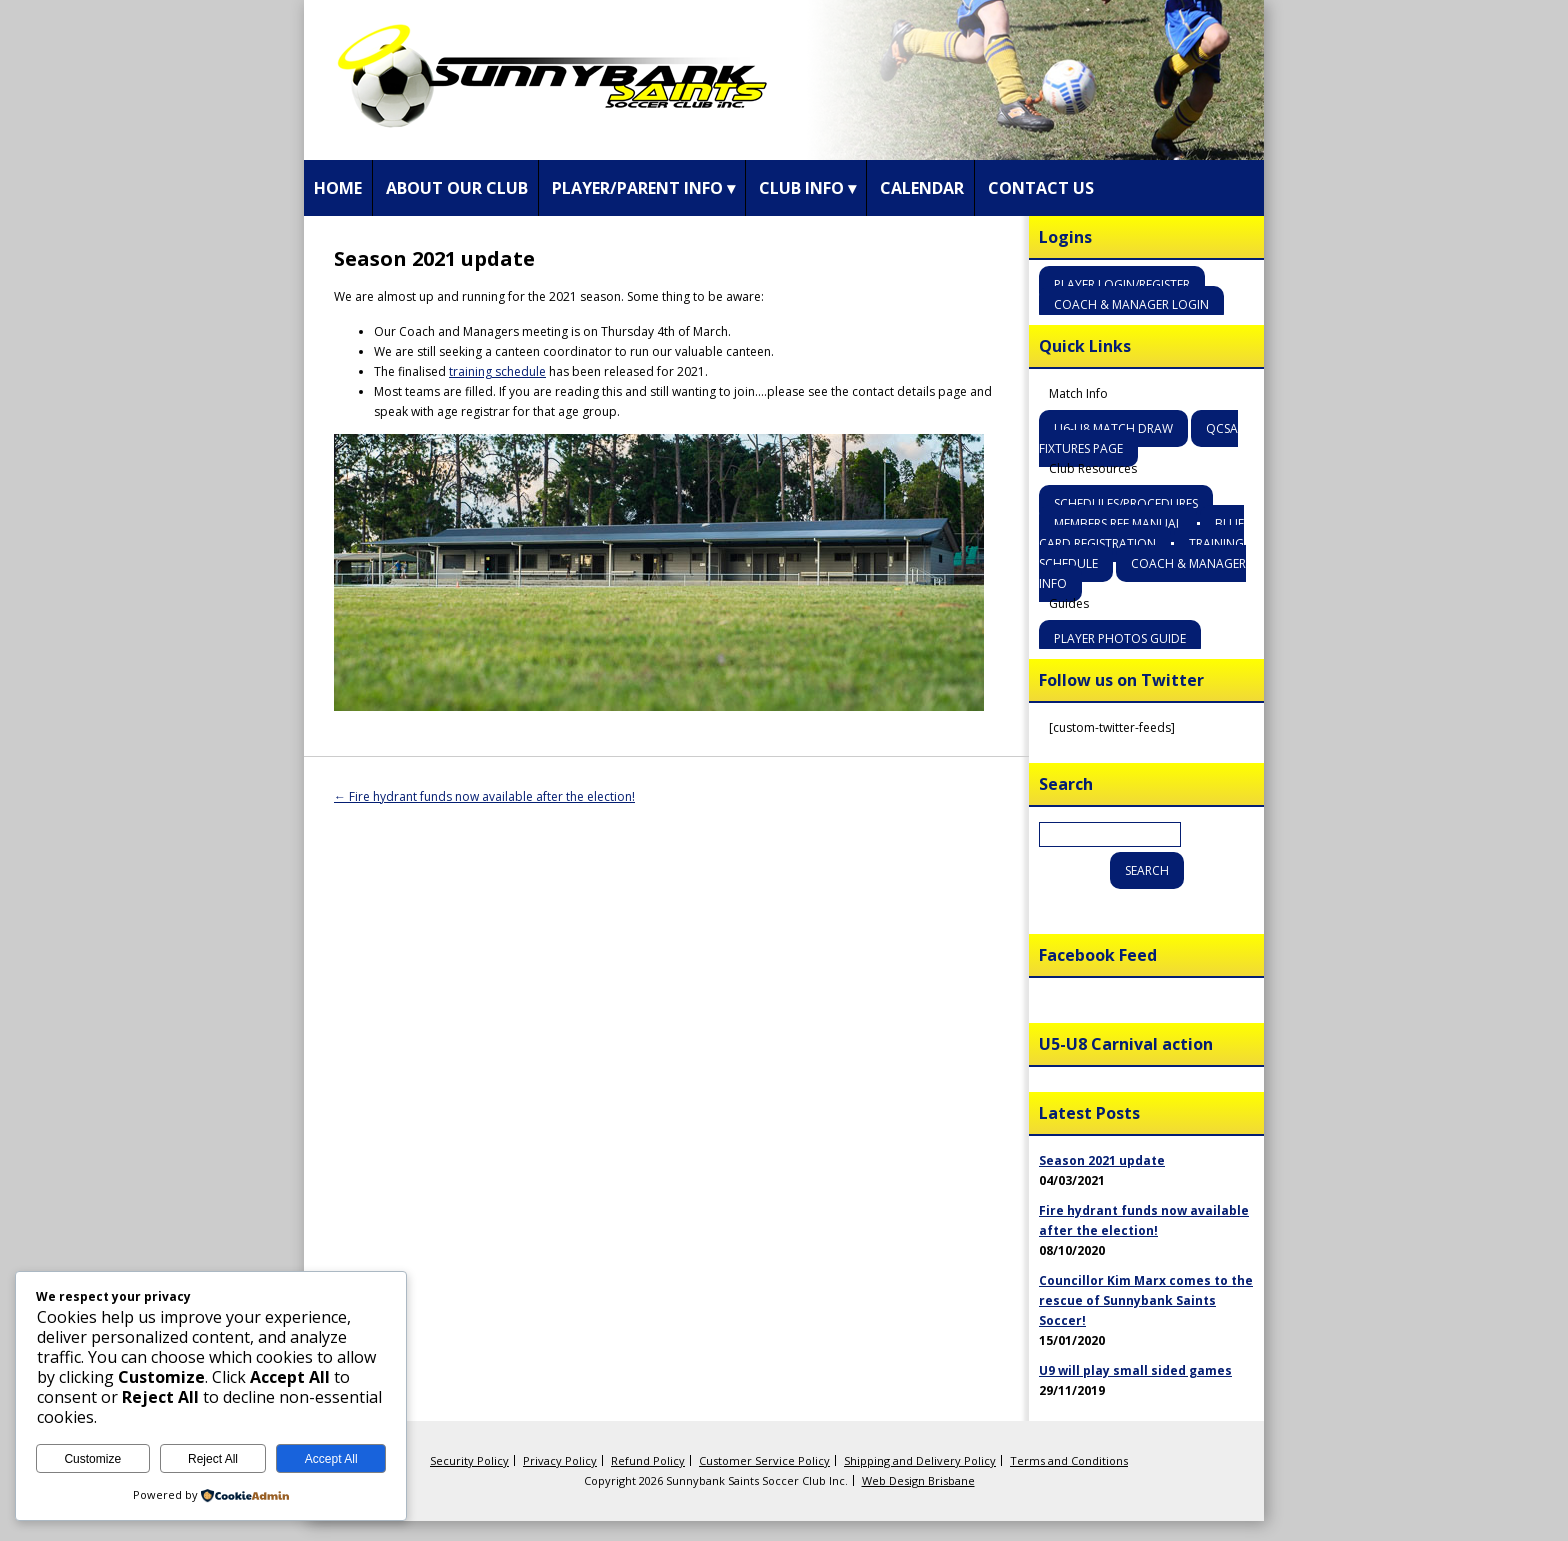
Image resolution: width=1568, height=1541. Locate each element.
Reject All (213, 1459)
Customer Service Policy (764, 1460)
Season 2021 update (1102, 1160)
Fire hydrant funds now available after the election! (484, 796)
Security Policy (469, 1460)
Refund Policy (648, 1460)
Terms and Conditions (1069, 1460)
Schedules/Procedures (1126, 503)
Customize (92, 1459)
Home (338, 188)
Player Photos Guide (1120, 638)
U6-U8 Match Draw (1113, 428)
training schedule (497, 371)
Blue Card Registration (1141, 533)
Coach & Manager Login (1131, 304)
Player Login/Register (1122, 284)
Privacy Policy (560, 1460)
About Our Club (457, 188)
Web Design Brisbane (918, 1480)
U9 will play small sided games (1135, 1370)
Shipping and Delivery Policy (920, 1460)
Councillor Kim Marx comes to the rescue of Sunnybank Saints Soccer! (1146, 1300)
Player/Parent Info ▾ (643, 188)
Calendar (922, 188)
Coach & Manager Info (1142, 573)
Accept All (331, 1459)
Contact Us (1041, 188)
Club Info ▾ (807, 188)
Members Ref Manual (1118, 523)
